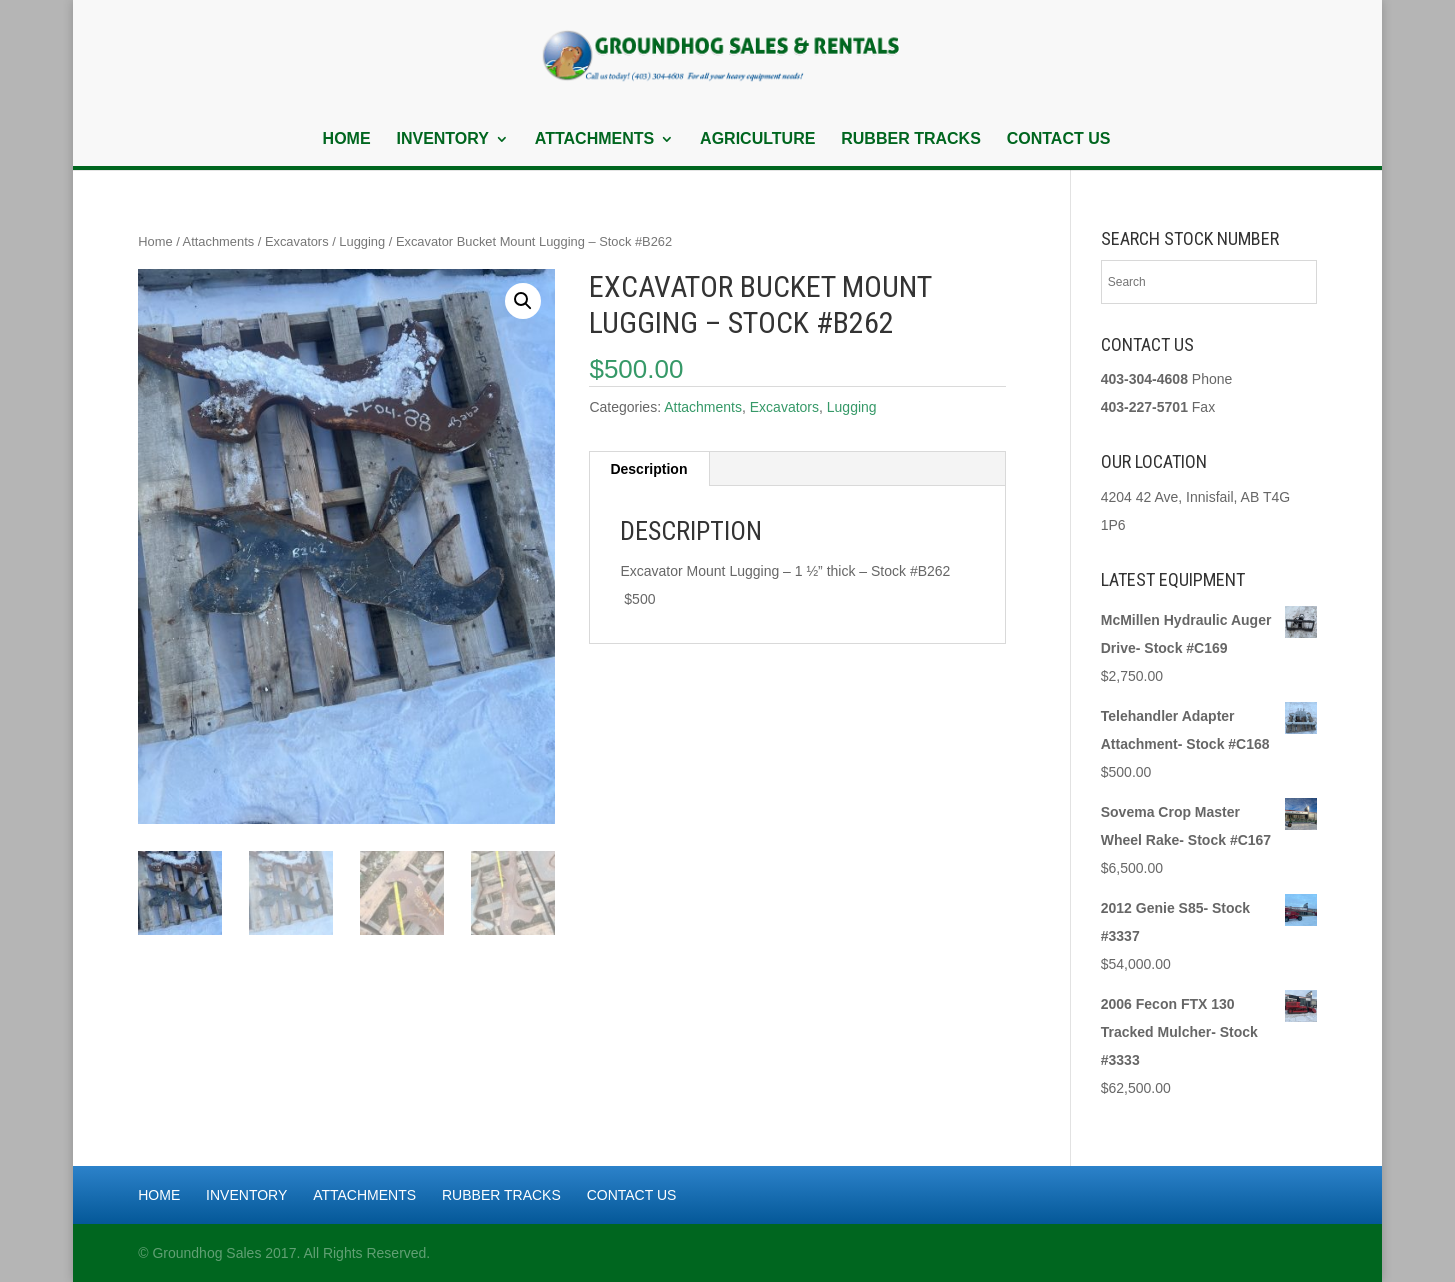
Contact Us (1059, 139)
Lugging (362, 241)
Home (347, 139)
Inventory (442, 139)
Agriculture (757, 139)
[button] (523, 301)
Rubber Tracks (911, 139)
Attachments (594, 139)
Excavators (297, 241)
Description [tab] (648, 469)
